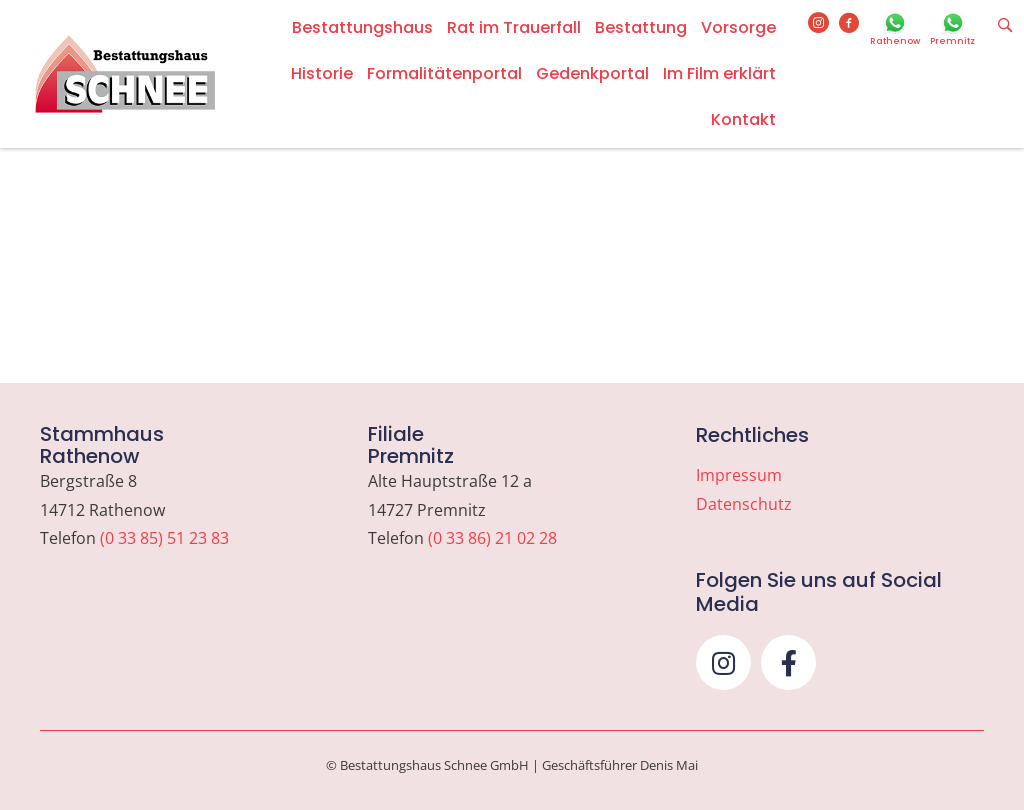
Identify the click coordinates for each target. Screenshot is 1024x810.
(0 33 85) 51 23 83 (164, 538)
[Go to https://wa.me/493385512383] (895, 31)
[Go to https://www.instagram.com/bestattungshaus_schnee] (818, 24)
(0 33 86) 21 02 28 (492, 538)
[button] (723, 662)
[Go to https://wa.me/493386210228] (952, 31)
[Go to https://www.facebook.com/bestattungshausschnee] (849, 24)
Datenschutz (744, 504)
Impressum (739, 475)
